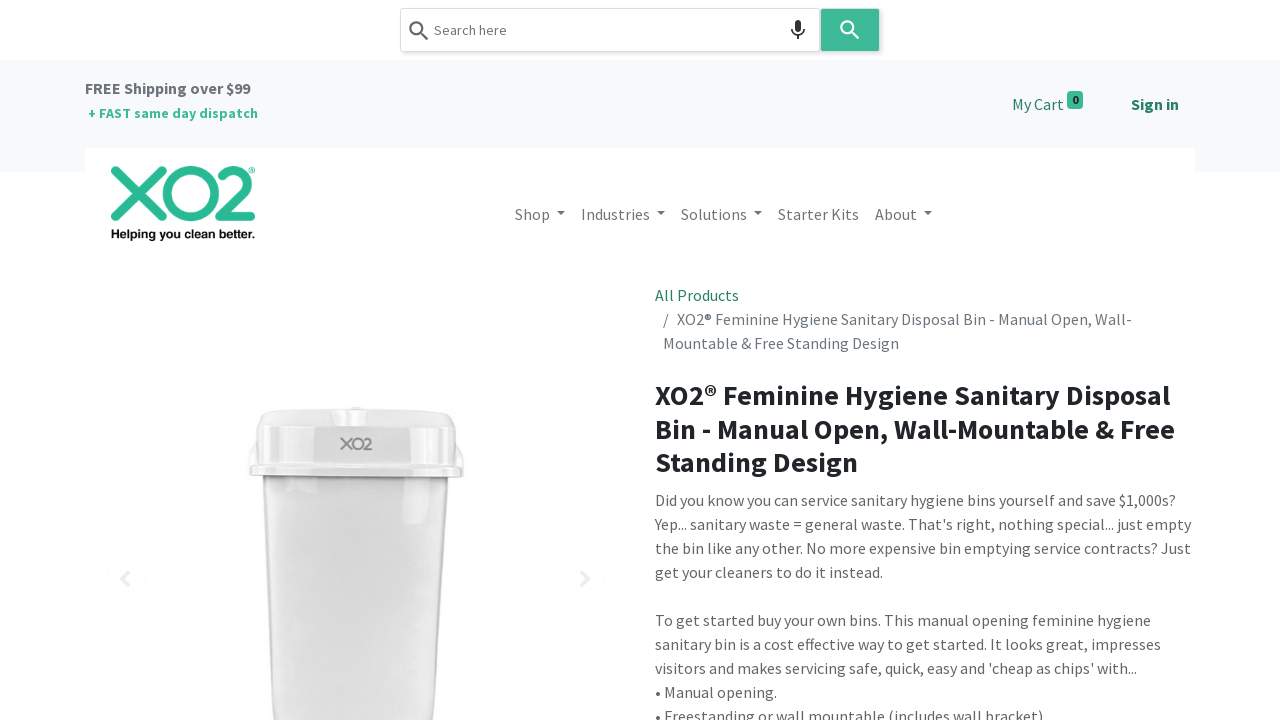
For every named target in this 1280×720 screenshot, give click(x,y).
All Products (697, 295)
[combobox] (610, 30)
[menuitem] (818, 214)
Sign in (1155, 104)
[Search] (850, 30)
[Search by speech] (798, 30)
